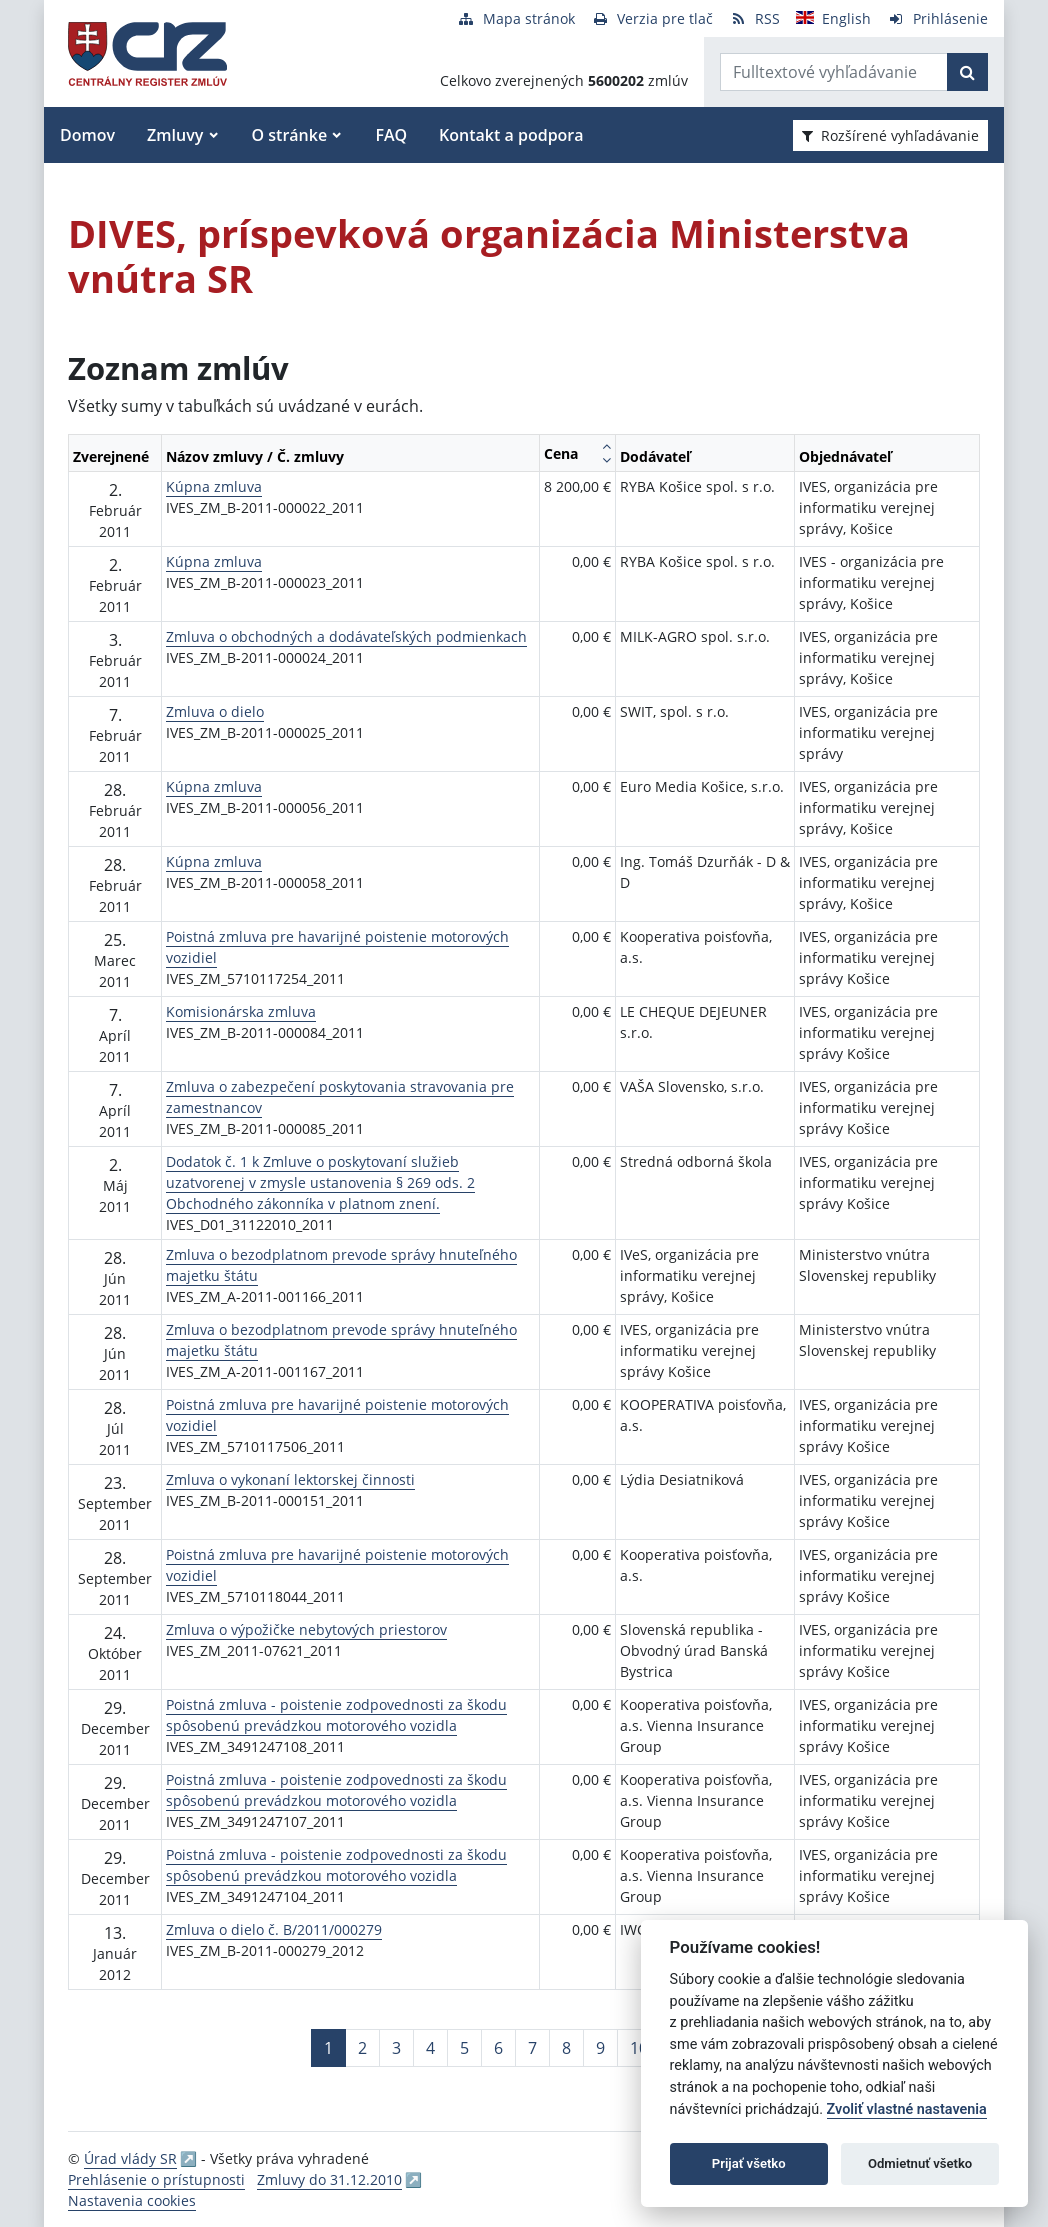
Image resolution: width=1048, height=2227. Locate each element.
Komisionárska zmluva (241, 1011)
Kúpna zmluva (214, 486)
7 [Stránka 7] (532, 2048)
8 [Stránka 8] (566, 2048)
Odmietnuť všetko (920, 2163)
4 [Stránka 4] (430, 2048)
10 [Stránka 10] (639, 2048)
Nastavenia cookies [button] (132, 2200)
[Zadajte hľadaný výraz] (834, 72)
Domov (87, 135)
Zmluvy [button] (175, 135)
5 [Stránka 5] (464, 2048)
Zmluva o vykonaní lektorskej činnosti (290, 1479)
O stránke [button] (290, 135)
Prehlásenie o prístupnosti (156, 2179)
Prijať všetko (749, 2163)
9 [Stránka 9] (600, 2048)
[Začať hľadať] (967, 72)
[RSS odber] (754, 18)
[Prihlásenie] (937, 18)
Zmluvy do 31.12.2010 (329, 2179)
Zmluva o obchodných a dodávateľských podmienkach (346, 636)
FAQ (391, 135)
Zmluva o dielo (215, 711)
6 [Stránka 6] (498, 2048)
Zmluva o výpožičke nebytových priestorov (306, 1629)
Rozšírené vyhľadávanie (890, 135)
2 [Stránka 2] (362, 2048)
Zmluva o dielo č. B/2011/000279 (274, 1929)
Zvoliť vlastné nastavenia (907, 2109)
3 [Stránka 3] (396, 2048)
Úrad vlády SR (130, 2158)
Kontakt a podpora (511, 135)
